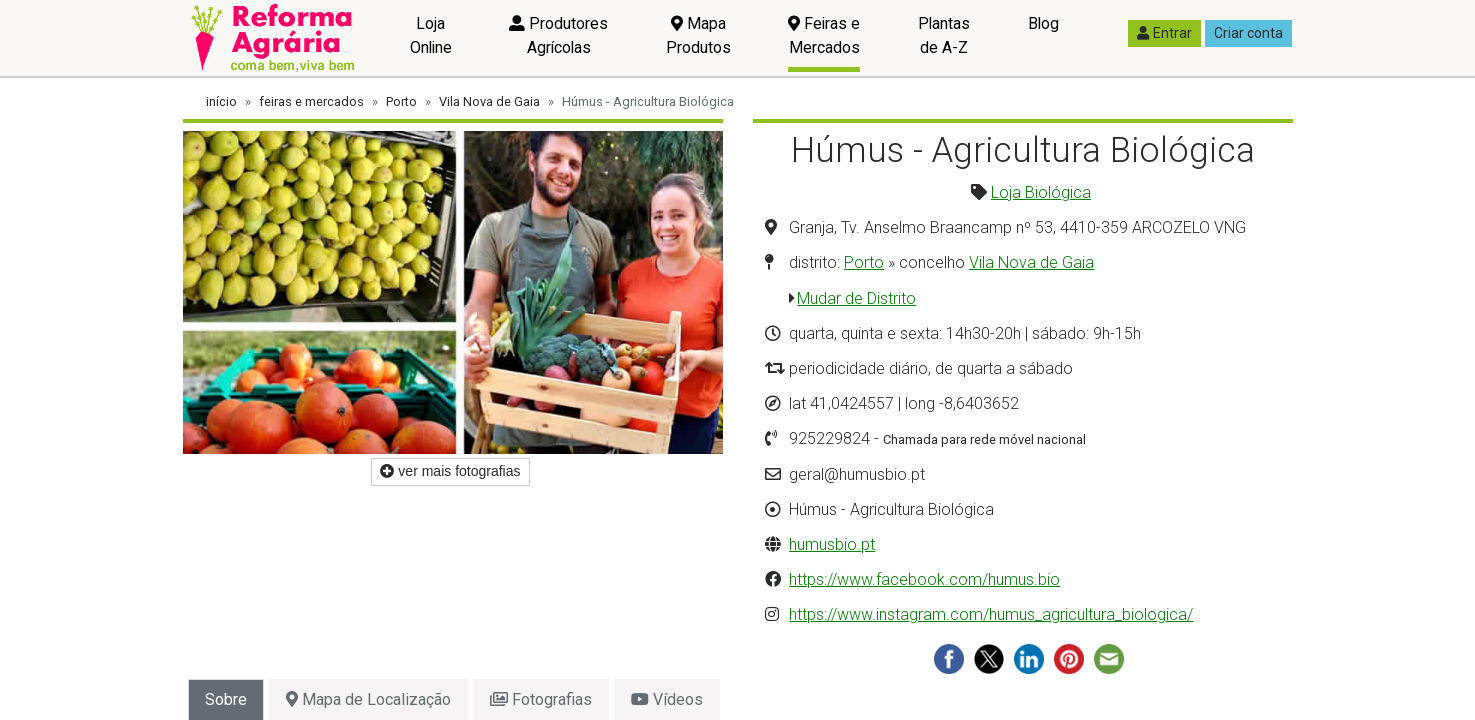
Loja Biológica (1041, 192)
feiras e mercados (311, 101)
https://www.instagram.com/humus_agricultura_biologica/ (991, 614)
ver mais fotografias (450, 471)
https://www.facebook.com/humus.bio (924, 579)
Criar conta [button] (1248, 33)
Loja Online (431, 35)
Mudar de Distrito (856, 298)
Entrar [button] (1164, 33)
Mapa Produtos (698, 35)
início (221, 101)
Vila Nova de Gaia (489, 101)
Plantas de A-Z (944, 35)
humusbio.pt (832, 544)
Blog (1043, 23)
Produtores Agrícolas (558, 35)
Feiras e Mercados (824, 35)
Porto (401, 101)
